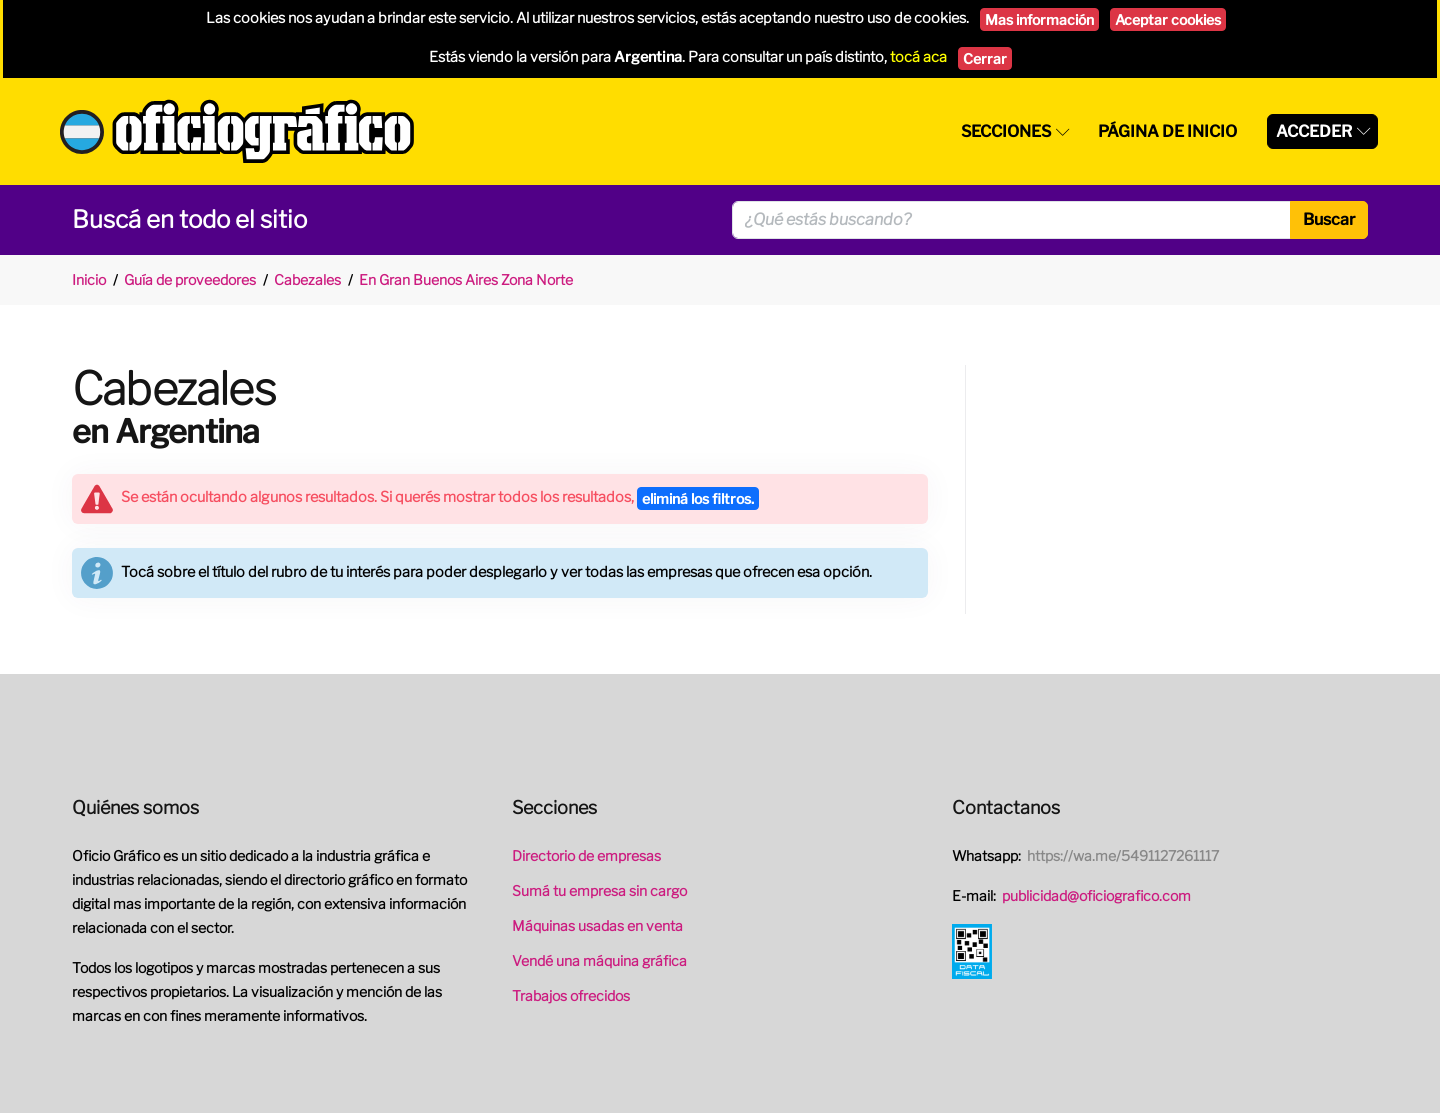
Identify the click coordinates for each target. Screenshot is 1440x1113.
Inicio (89, 279)
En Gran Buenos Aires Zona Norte (466, 279)
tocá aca (918, 57)
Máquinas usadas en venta (597, 925)
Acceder (1314, 131)
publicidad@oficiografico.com (1096, 895)
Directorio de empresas (586, 855)
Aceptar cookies (1168, 19)
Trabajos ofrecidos (571, 995)
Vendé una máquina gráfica (599, 960)
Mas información (1039, 19)
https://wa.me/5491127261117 (1123, 855)
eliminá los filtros (698, 498)
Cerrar (985, 58)
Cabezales (307, 279)
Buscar (1329, 219)
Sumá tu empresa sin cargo (599, 890)
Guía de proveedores (190, 279)
